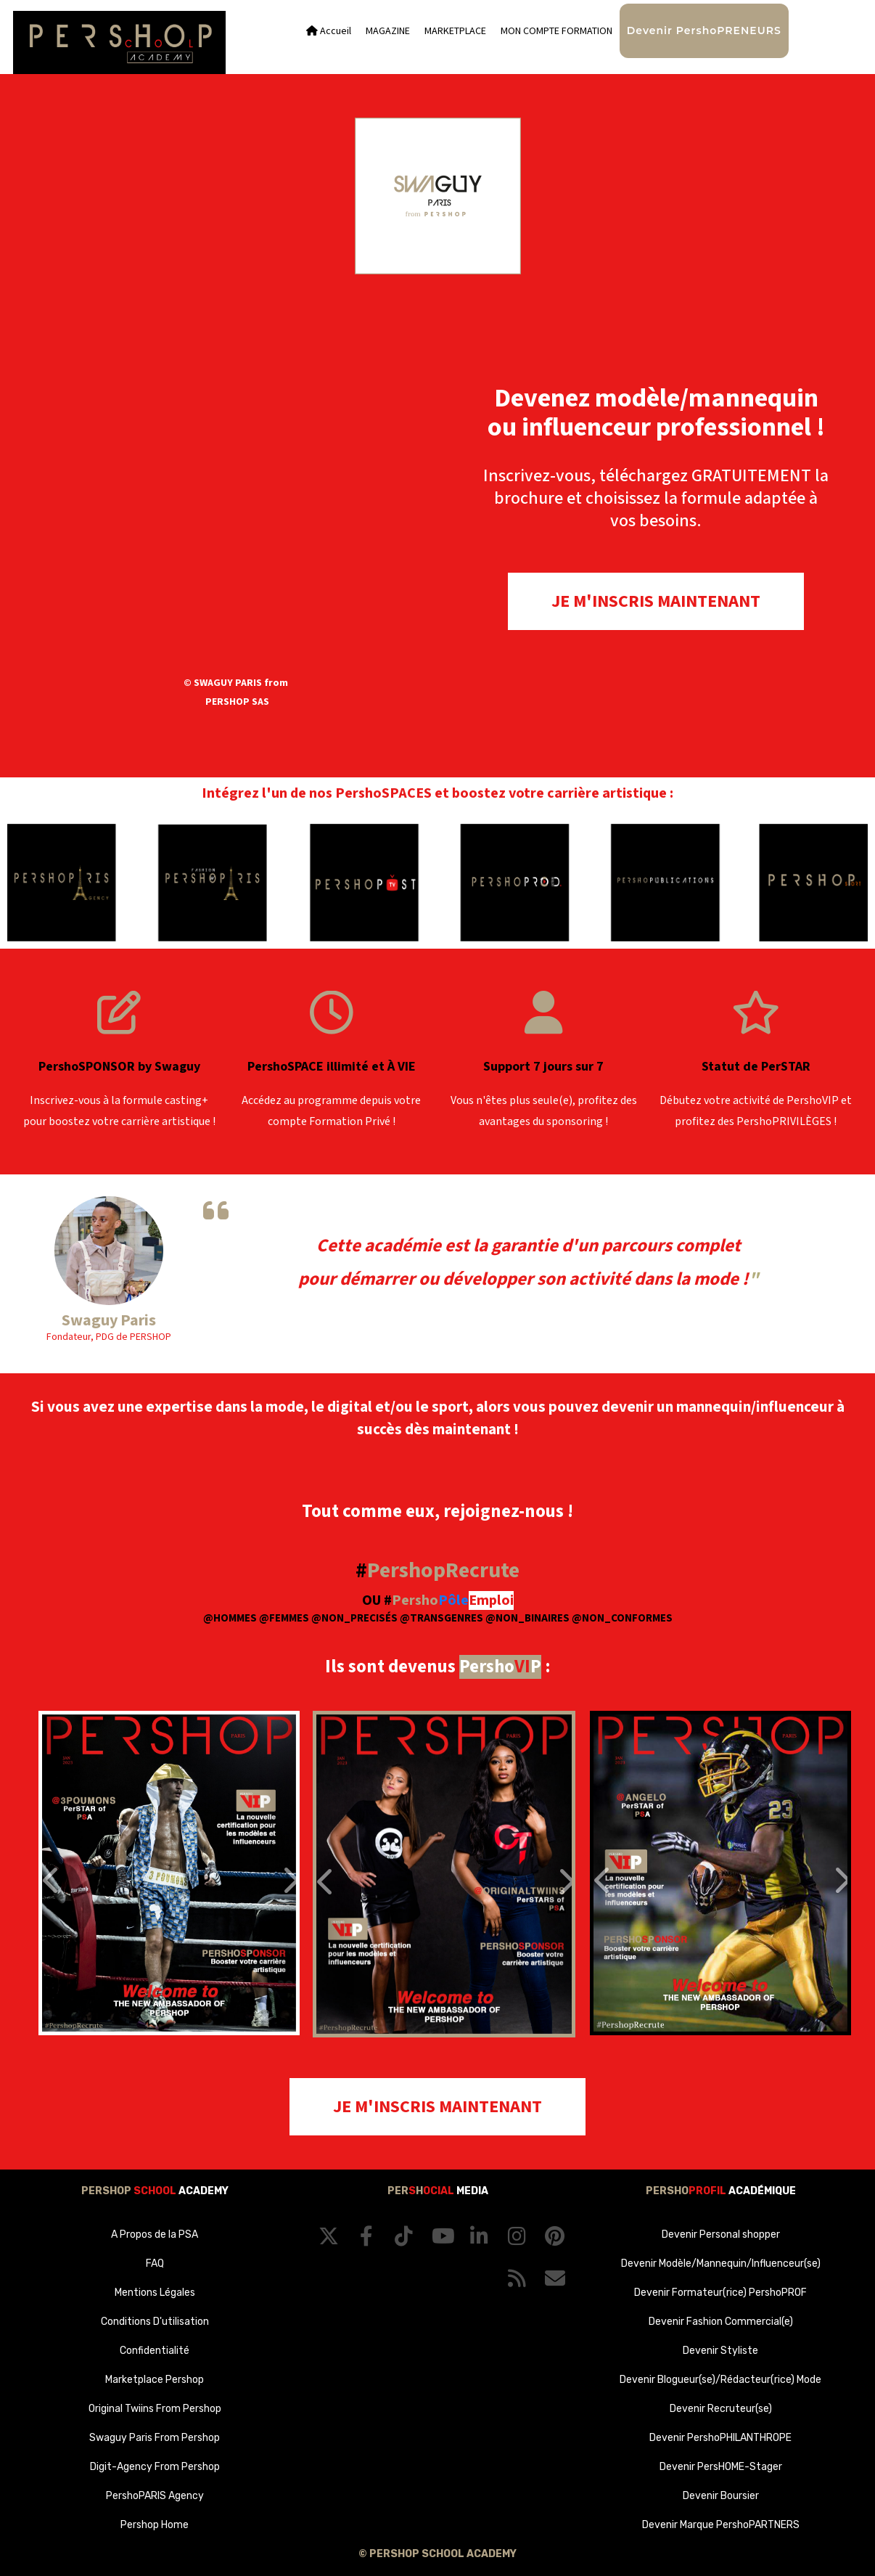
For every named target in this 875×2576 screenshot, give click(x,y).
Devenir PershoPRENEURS (704, 30)
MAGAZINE (388, 31)
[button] (61, 1873)
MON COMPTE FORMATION (556, 31)
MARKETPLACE (455, 31)
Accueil (328, 31)
